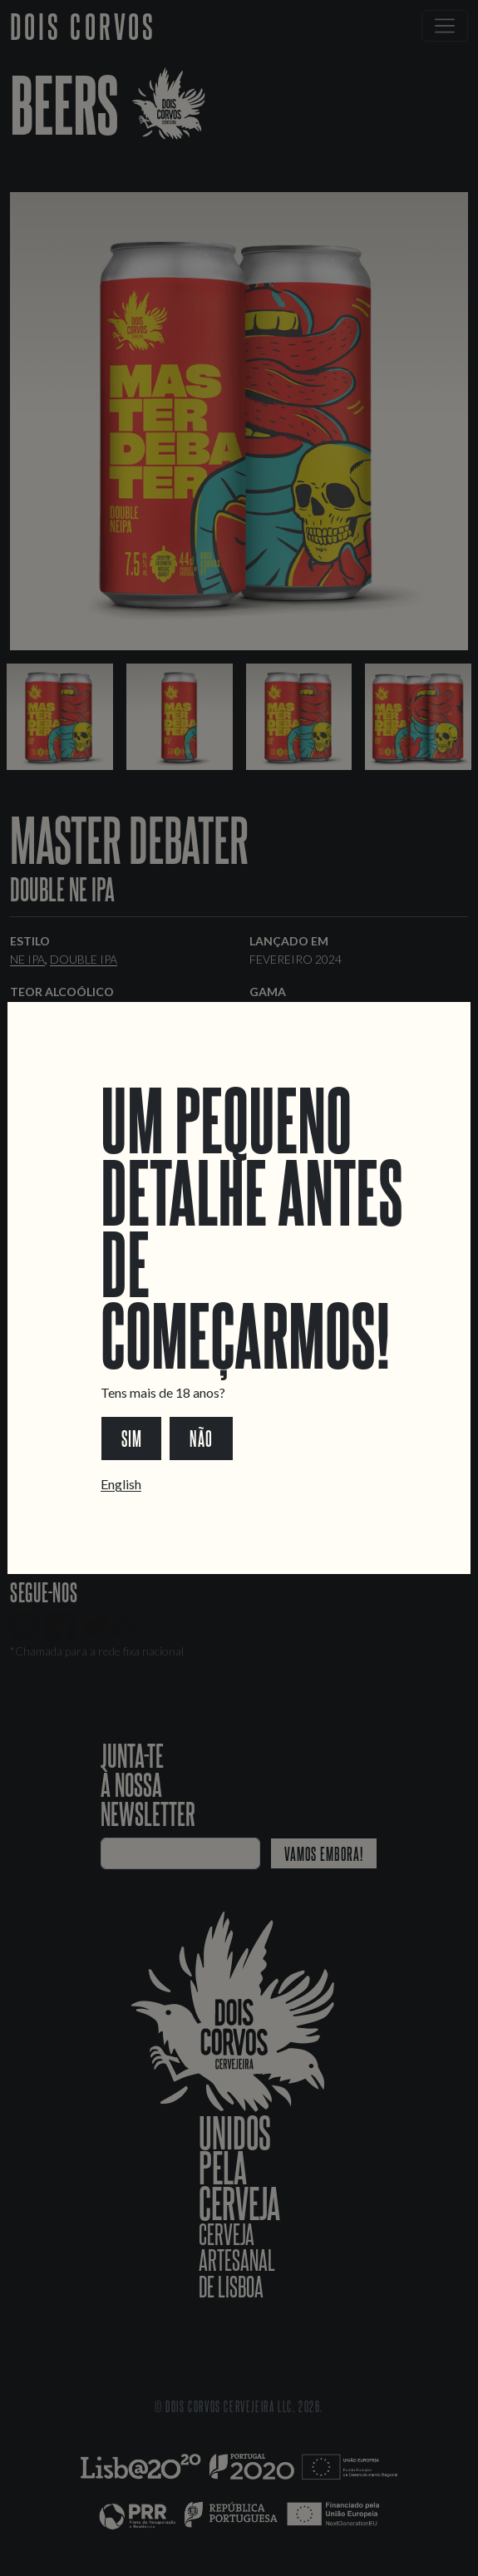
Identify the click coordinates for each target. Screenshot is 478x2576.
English (121, 1484)
